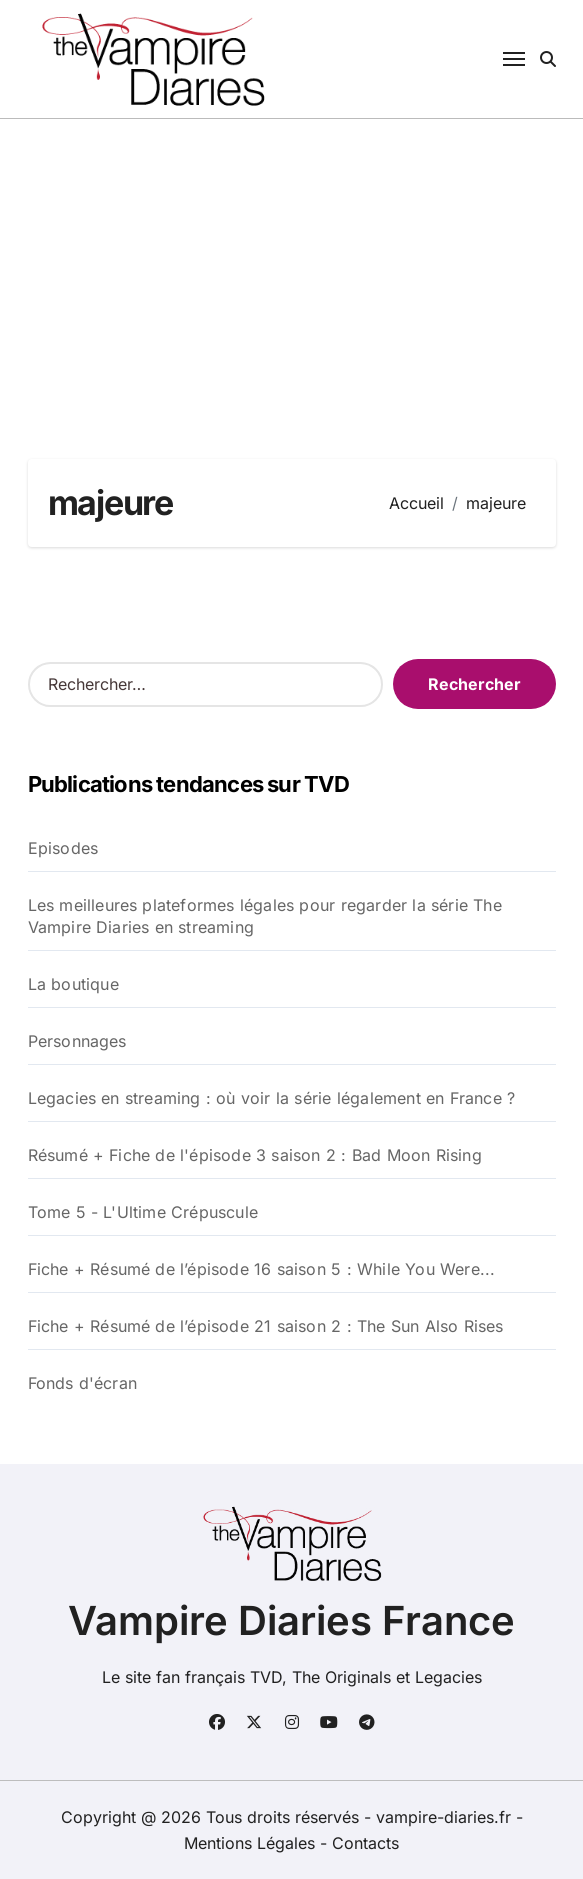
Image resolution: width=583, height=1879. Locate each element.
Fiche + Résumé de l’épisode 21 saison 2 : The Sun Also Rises (266, 1326)
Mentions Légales (252, 1843)
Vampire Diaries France (291, 1620)
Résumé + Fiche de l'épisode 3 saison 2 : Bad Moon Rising (255, 1155)
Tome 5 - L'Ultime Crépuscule (143, 1212)
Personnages (77, 1041)
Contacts (365, 1843)
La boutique (73, 984)
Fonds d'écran (83, 1383)
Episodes (63, 848)
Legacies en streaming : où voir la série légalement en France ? (272, 1098)
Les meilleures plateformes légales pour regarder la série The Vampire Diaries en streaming (265, 916)
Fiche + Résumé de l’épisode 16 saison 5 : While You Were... (262, 1269)
